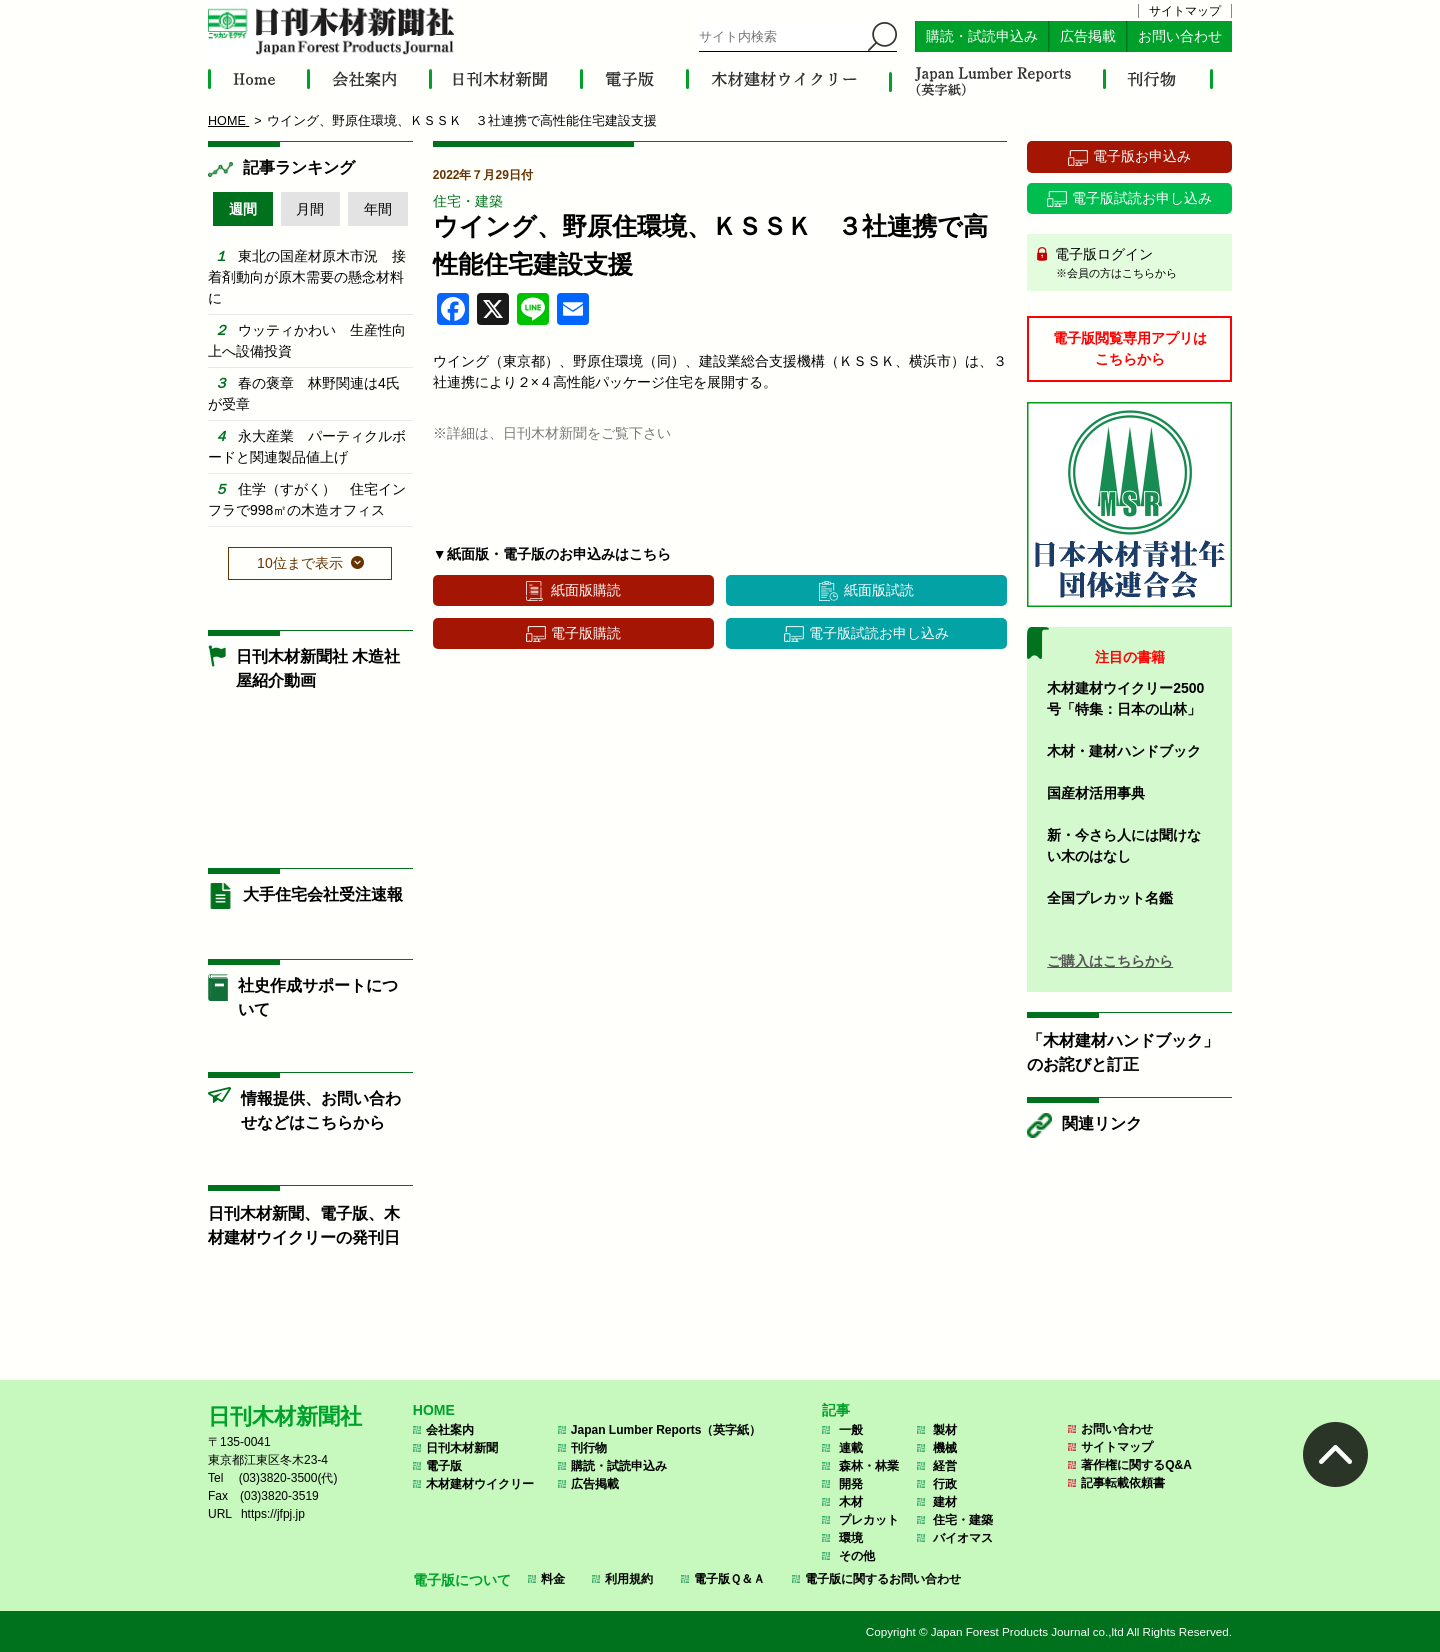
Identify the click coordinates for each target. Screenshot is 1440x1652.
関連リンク (1102, 1123)
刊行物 (589, 1448)
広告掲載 (1088, 36)
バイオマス (963, 1538)
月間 (310, 209)
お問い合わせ (1180, 36)
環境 (851, 1538)
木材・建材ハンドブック (1124, 751)
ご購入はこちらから (1110, 961)
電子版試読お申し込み (879, 633)
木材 (851, 1502)
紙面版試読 (879, 590)
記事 (836, 1410)
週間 (243, 209)
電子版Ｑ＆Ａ (729, 1579)
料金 (553, 1579)
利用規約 (629, 1579)
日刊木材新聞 (462, 1448)
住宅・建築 (468, 201)
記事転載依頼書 (1123, 1483)
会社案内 (450, 1430)
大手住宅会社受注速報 (323, 894)
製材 (945, 1430)
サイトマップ (1185, 11)
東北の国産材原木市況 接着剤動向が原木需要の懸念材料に (307, 277)
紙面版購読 (586, 590)
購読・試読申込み (982, 36)
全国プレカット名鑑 (1110, 898)
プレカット (869, 1520)
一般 (851, 1430)
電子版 (444, 1466)
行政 (945, 1484)
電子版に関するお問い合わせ (883, 1579)
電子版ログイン (1136, 264)
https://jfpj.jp (273, 1514)
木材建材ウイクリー (480, 1484)
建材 (945, 1502)
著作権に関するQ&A (1136, 1465)
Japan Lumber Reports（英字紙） (666, 1430)
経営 (945, 1466)
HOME (434, 1410)
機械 (945, 1448)
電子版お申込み (1142, 156)
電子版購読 (586, 633)
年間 (378, 209)
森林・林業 (869, 1466)
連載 (851, 1448)
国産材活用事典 (1096, 793)
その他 (857, 1556)
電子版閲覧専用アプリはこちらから (1130, 348)
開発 (851, 1484)
